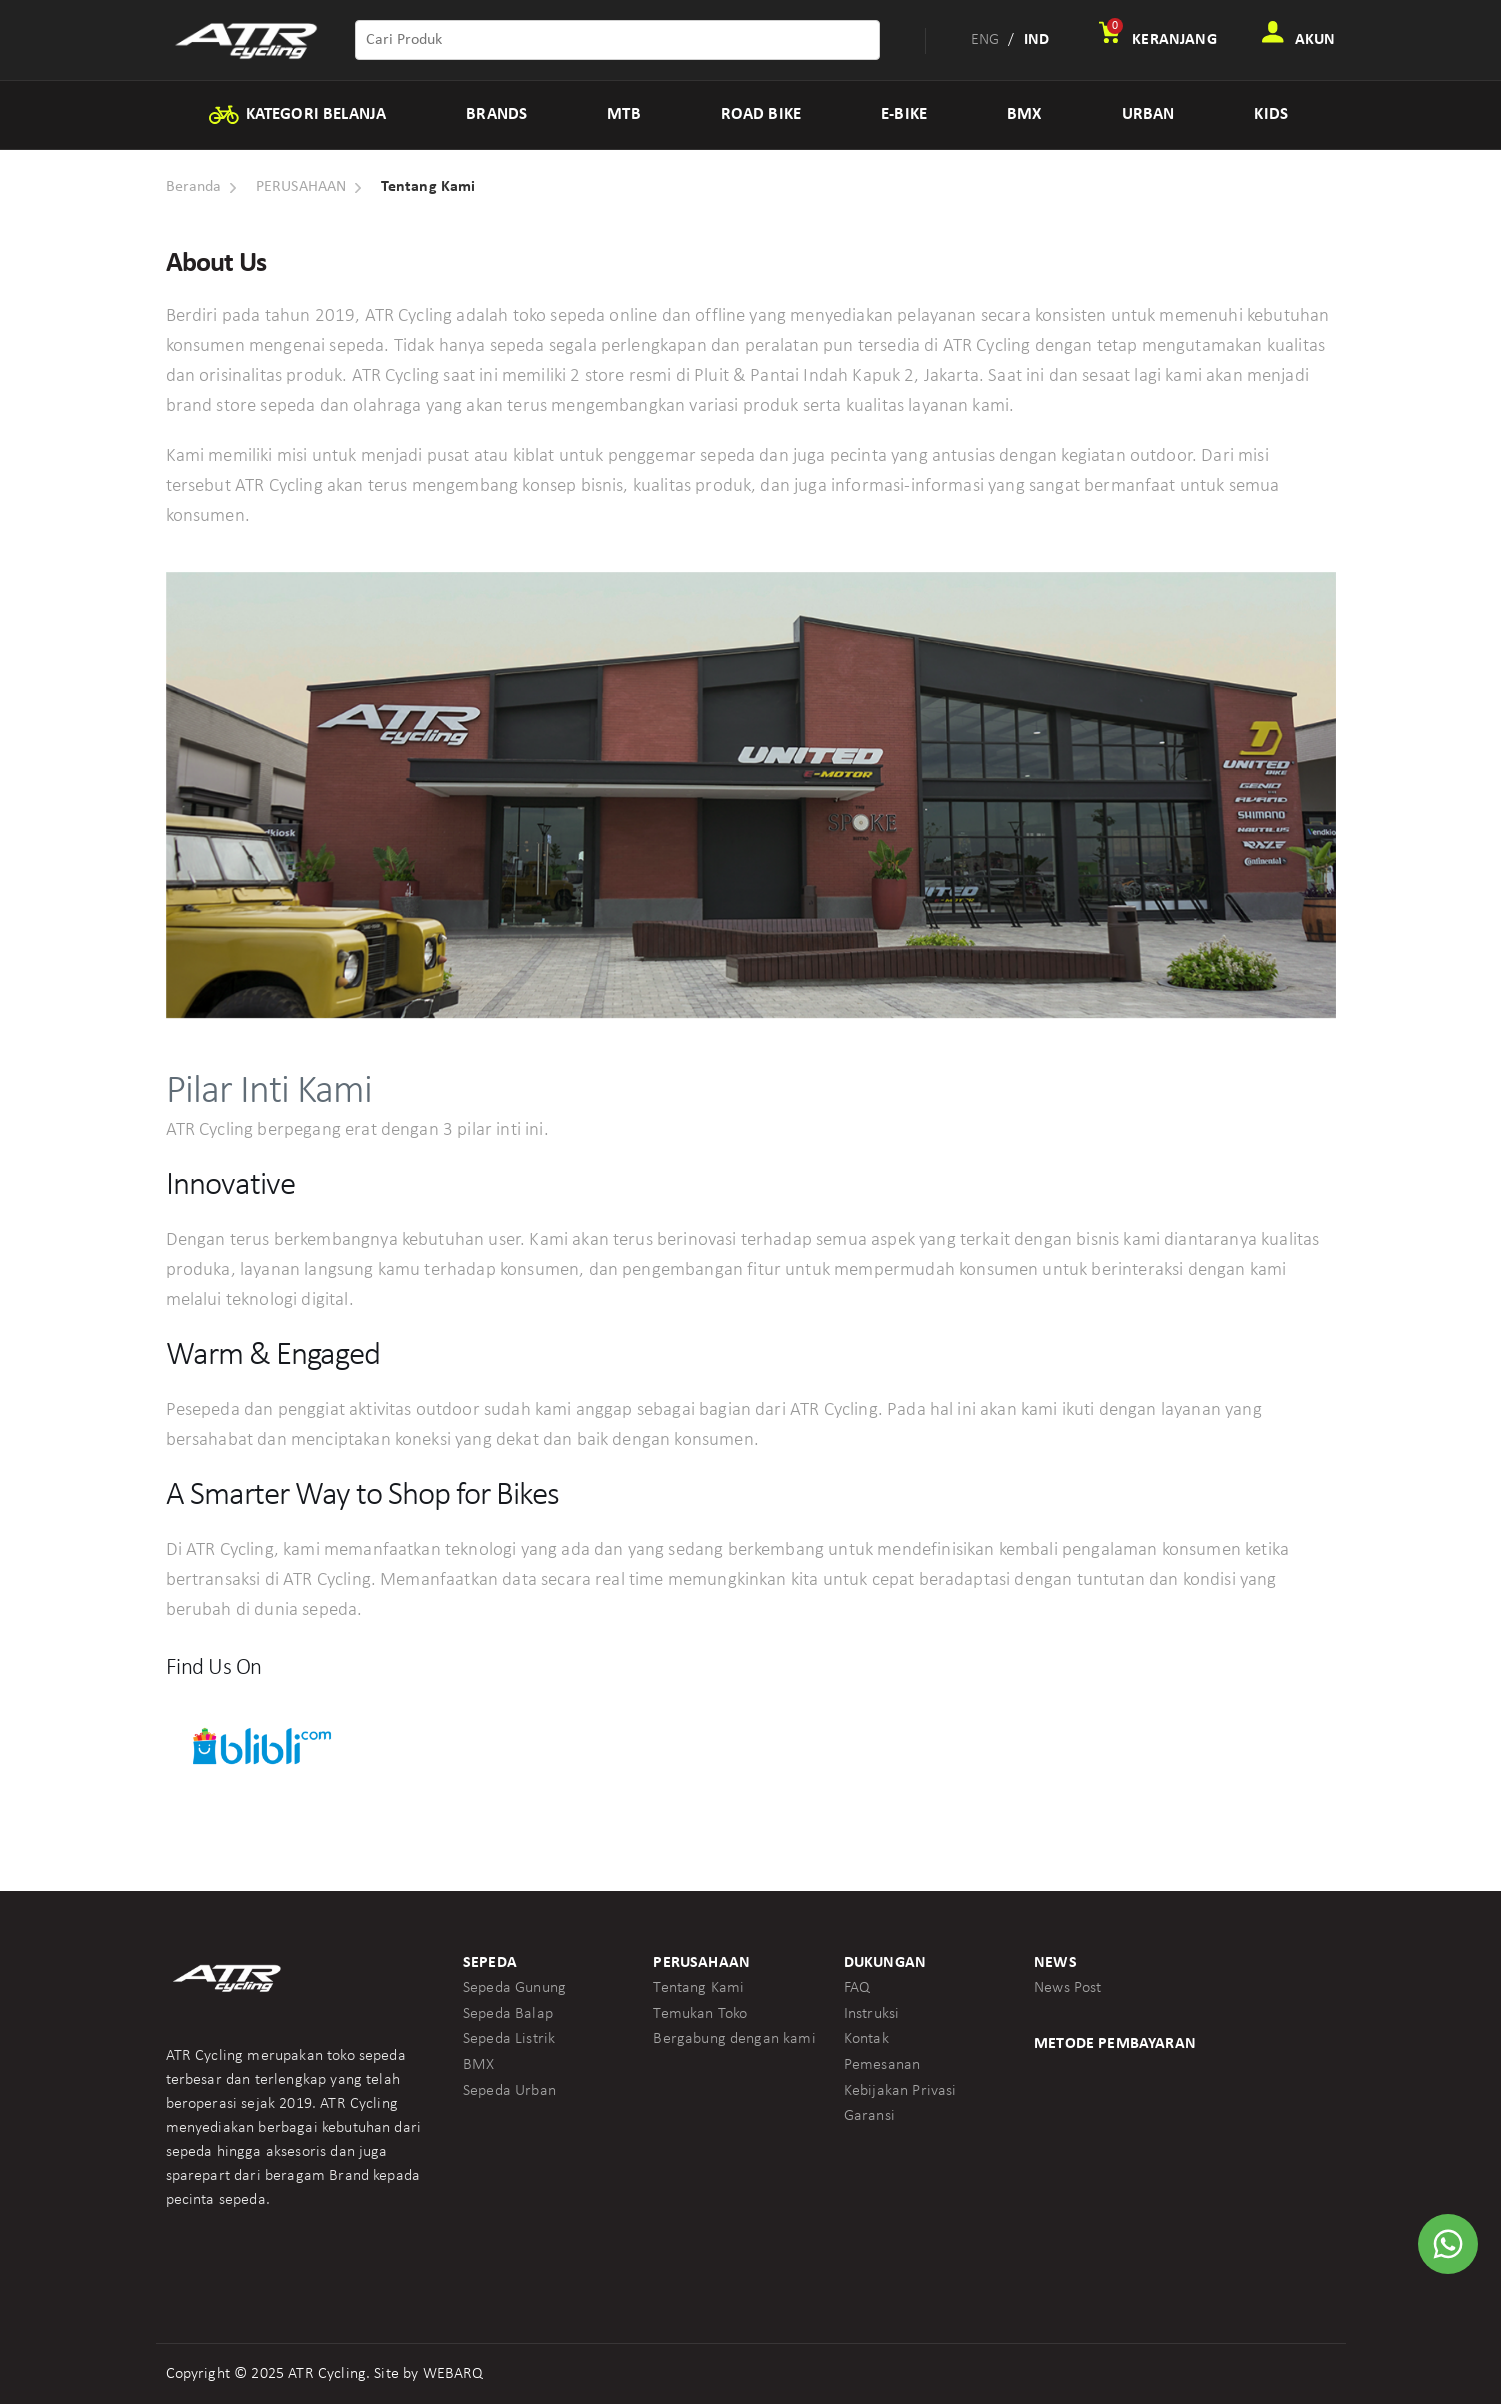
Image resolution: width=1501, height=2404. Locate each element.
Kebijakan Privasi (900, 2091)
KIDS (1271, 114)
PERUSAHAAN (301, 187)
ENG (985, 40)
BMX (1024, 114)
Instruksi (871, 2014)
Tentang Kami (698, 1988)
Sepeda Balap (508, 2014)
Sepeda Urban (509, 2091)
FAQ (857, 1988)
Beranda (194, 187)
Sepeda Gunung (514, 1988)
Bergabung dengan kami (734, 2039)
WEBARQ (453, 2374)
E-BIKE (904, 114)
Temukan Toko (700, 2014)
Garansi (869, 2116)
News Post (1067, 1988)
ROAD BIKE (761, 114)
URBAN (1148, 114)
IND (1036, 40)
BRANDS (496, 114)
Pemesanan (882, 2065)
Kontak (866, 2039)
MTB (623, 114)
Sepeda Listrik (509, 2039)
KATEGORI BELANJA (296, 115)
